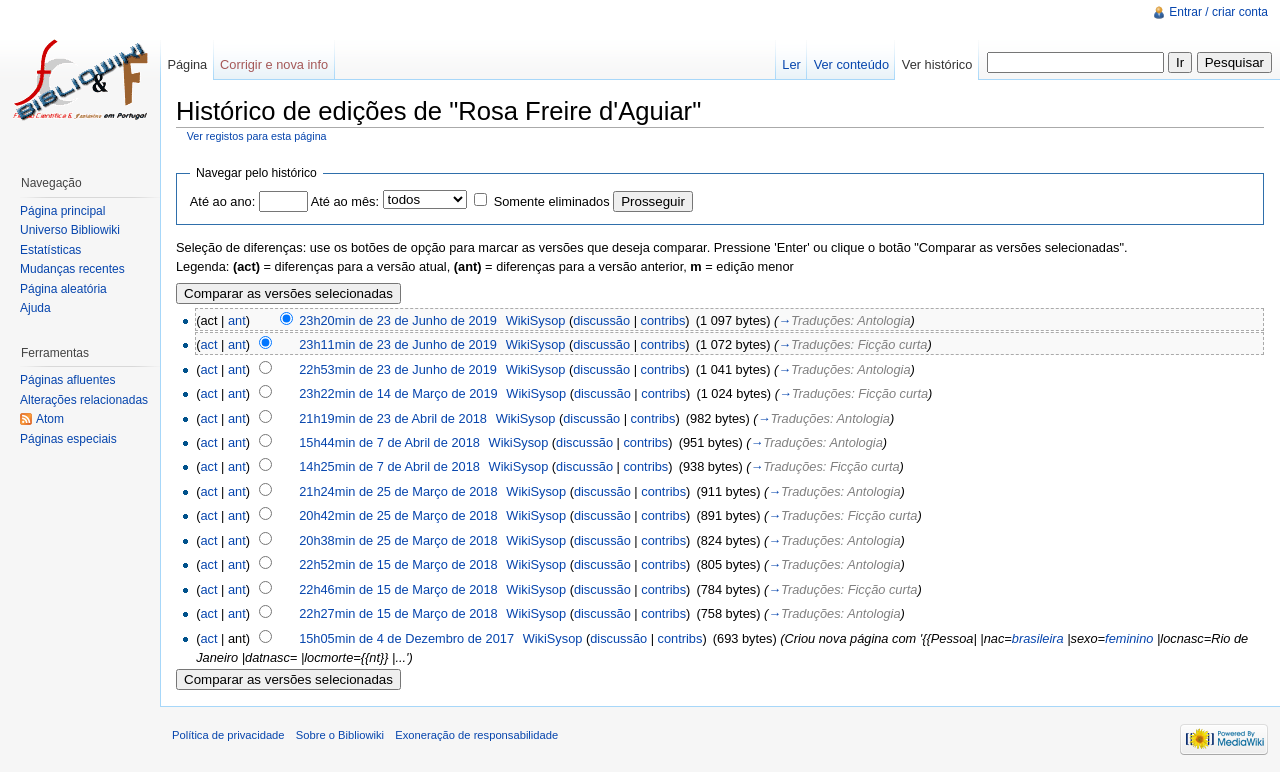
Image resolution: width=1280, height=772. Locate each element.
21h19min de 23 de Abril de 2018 (393, 418)
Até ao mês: (345, 201)
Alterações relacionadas (84, 400)
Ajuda (35, 308)
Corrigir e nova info (274, 64)
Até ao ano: (222, 201)
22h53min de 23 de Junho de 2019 (398, 369)
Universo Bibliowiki (70, 230)
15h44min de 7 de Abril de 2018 (389, 442)
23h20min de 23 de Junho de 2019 (398, 320)
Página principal (62, 211)
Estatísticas (50, 250)
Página (187, 64)
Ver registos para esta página (257, 136)
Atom (50, 419)
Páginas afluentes (67, 380)
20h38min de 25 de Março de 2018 (398, 540)
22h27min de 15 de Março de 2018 (398, 613)
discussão (601, 320)
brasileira (1038, 638)
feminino (1129, 638)
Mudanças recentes (72, 269)
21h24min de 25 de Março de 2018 (398, 491)
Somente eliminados (552, 201)
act (208, 344)
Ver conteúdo (851, 64)
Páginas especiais (68, 439)
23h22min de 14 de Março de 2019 (398, 393)
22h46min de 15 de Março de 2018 (398, 589)
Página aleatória (63, 289)
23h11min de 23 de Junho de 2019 (398, 344)
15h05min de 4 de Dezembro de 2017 (406, 638)
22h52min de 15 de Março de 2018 (398, 564)
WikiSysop (536, 320)
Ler (791, 64)
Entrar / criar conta (1218, 12)
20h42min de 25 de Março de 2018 (398, 515)
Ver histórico (937, 64)
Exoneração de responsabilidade (476, 735)
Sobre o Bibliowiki (340, 735)
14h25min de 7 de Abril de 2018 (389, 466)
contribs (663, 320)
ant (237, 320)
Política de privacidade (228, 735)
